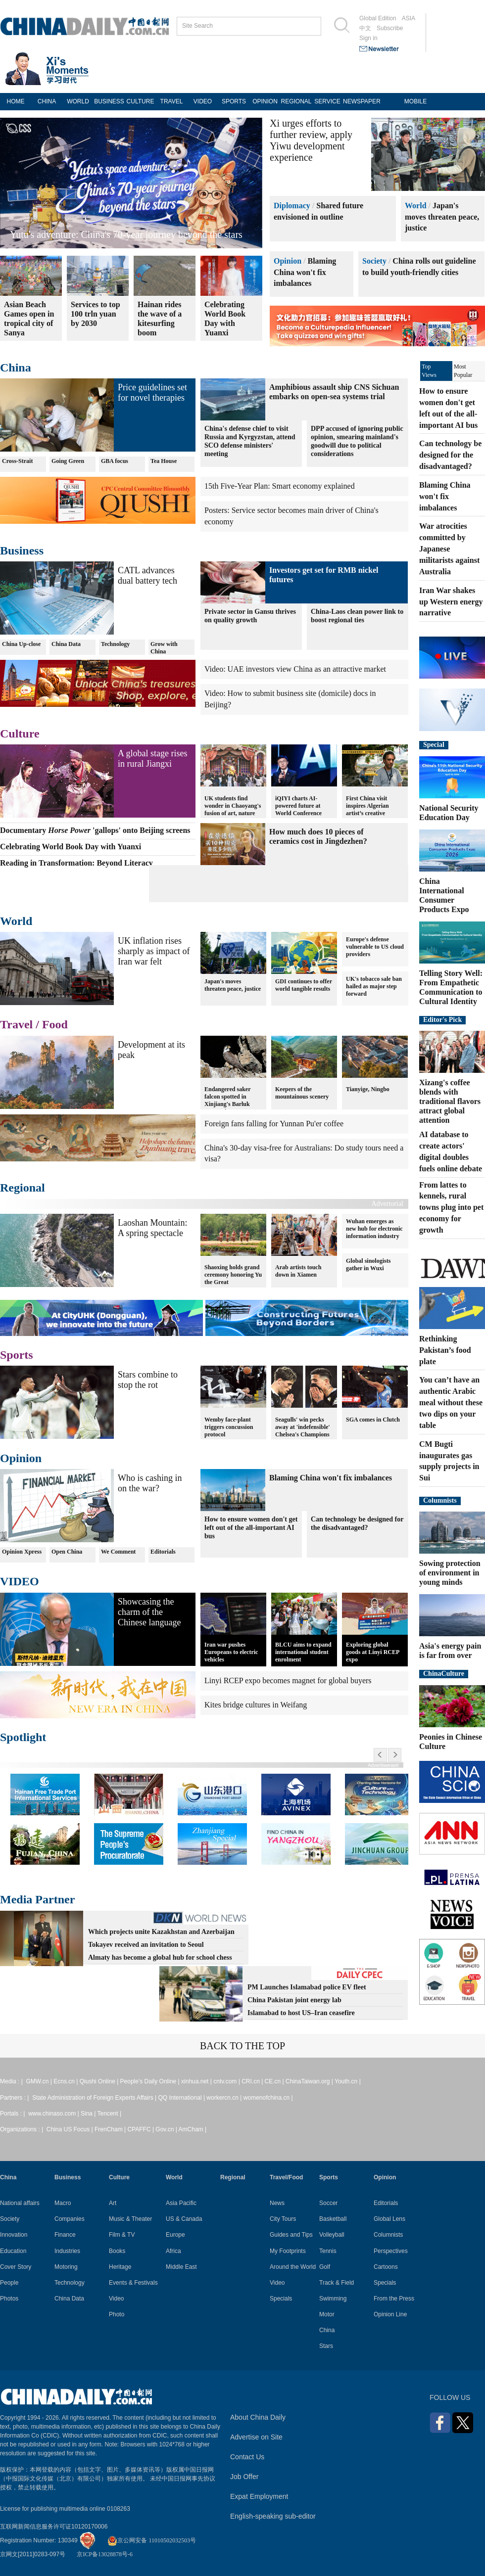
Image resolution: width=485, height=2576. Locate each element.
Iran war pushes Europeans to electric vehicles (231, 1652)
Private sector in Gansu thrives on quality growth (250, 616)
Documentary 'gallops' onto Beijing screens (95, 830)
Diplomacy (292, 205)
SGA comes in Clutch (373, 1415)
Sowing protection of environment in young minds (450, 1572)
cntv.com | (227, 2081)
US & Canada (184, 2218)
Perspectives (391, 2251)
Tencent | (109, 2113)
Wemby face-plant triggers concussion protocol (228, 1422)
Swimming (332, 2298)
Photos (9, 2298)
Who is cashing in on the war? (150, 1483)
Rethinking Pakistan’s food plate (445, 1350)
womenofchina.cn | (268, 2097)
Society (374, 261)
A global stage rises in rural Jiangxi (152, 758)
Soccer (328, 2203)
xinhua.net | (197, 2081)
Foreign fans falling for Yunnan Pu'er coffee (273, 1123)
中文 (365, 28)
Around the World (293, 2266)
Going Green (67, 461)
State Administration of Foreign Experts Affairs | (95, 2097)
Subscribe (390, 28)
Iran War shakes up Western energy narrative (451, 601)
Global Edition (377, 18)
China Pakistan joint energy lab (294, 2000)
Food (55, 1024)
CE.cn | (275, 2081)
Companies (69, 2218)
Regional (22, 1187)
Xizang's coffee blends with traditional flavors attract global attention (450, 1101)
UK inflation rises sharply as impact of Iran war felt (154, 951)
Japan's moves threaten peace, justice (442, 216)
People (9, 2282)
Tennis (328, 2251)
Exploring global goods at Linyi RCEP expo (372, 1652)
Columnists (440, 1500)
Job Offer (244, 2477)
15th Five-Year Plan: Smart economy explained (279, 486)
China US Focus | (71, 2129)
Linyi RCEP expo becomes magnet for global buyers (288, 1680)
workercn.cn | (224, 2097)
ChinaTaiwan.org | (310, 2081)
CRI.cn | (253, 2081)
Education (13, 2251)
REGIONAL (296, 101)
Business (22, 550)
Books (117, 2251)
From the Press (394, 2298)
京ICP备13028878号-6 (105, 2554)
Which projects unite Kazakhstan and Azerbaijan (161, 1931)
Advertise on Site (256, 2437)
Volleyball (331, 2234)
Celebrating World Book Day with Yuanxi (70, 846)
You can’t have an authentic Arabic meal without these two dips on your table (451, 1402)
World (416, 205)
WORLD (78, 101)
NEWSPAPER (358, 101)
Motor (327, 2314)
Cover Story (15, 2266)
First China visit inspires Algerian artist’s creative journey (367, 805)
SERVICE (327, 101)
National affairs (20, 2203)
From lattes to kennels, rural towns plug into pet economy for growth (451, 1207)
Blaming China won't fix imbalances (305, 272)
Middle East (181, 2266)
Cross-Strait (17, 461)
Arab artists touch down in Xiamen (298, 1267)
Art (112, 2203)
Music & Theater (130, 2218)
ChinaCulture (443, 1673)
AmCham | (192, 2129)
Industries (67, 2251)
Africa (173, 2251)
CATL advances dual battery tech (147, 575)
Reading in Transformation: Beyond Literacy (99, 234)
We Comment (118, 1551)
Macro (62, 2203)
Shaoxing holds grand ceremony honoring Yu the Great (233, 1271)
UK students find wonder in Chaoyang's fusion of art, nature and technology (232, 805)
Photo (116, 2314)
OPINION (265, 101)
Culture (20, 733)
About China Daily (258, 2417)
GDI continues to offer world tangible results (303, 985)
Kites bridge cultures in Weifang (255, 1705)
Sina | (89, 2113)
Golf (324, 2266)
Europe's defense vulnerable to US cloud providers (375, 947)
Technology (115, 644)
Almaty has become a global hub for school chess (160, 1957)
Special (433, 744)
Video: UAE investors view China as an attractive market (295, 669)
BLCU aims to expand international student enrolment (303, 1652)
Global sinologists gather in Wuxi (368, 1264)
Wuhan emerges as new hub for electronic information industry (374, 1229)
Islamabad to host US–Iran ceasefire (301, 2013)
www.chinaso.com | (54, 2113)
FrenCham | (111, 2129)
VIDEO (203, 101)
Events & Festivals (133, 2282)
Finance (65, 2234)
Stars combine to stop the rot (148, 1380)
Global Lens (389, 2218)
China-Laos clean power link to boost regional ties (357, 616)
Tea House (163, 461)
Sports (16, 1354)
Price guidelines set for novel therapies (152, 392)
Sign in (368, 38)
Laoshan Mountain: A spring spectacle (152, 1228)
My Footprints (288, 2251)
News (277, 2203)
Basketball (332, 2218)
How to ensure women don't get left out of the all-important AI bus (250, 1528)
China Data (66, 644)
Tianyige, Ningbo (367, 1085)
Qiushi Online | (100, 2081)
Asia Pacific (181, 2203)
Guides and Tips (291, 2234)
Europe (175, 2234)
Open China (66, 1551)
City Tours (283, 2218)
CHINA (47, 101)
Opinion (287, 261)
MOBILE (415, 101)
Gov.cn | (166, 2129)
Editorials (163, 1551)
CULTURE (140, 101)
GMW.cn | (39, 2081)
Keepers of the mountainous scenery (302, 1089)
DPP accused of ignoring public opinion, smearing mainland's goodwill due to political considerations (357, 441)
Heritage (120, 2266)
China (15, 367)
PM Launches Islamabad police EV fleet (306, 1987)
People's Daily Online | (150, 2081)
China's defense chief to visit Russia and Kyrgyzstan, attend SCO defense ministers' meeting (249, 441)
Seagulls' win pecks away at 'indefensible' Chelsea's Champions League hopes (302, 1426)
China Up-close (21, 644)
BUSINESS (109, 101)
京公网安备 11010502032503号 (151, 2540)
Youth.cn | (348, 2081)
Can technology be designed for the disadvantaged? (357, 1523)
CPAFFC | (141, 2129)
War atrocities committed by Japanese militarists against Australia (449, 548)
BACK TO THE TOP (242, 2045)
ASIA (408, 18)
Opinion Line (390, 2314)
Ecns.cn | (66, 2081)
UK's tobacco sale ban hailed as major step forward (374, 986)
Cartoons (386, 2266)
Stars (326, 2346)
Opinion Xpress (22, 1551)
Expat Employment (259, 2496)
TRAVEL (171, 101)
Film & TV (122, 2234)
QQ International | (182, 2097)
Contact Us (247, 2457)
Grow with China (164, 648)
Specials (281, 2298)
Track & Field (336, 2282)
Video (116, 2298)
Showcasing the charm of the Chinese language (149, 1612)
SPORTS (234, 101)
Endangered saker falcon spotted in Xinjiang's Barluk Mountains (227, 1096)
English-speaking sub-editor (273, 2516)
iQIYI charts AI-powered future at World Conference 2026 (298, 805)
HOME (16, 101)
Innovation (13, 2234)
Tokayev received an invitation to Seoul (146, 1944)
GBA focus (114, 461)
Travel (16, 1024)
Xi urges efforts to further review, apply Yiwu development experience (311, 140)
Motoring (66, 2266)
